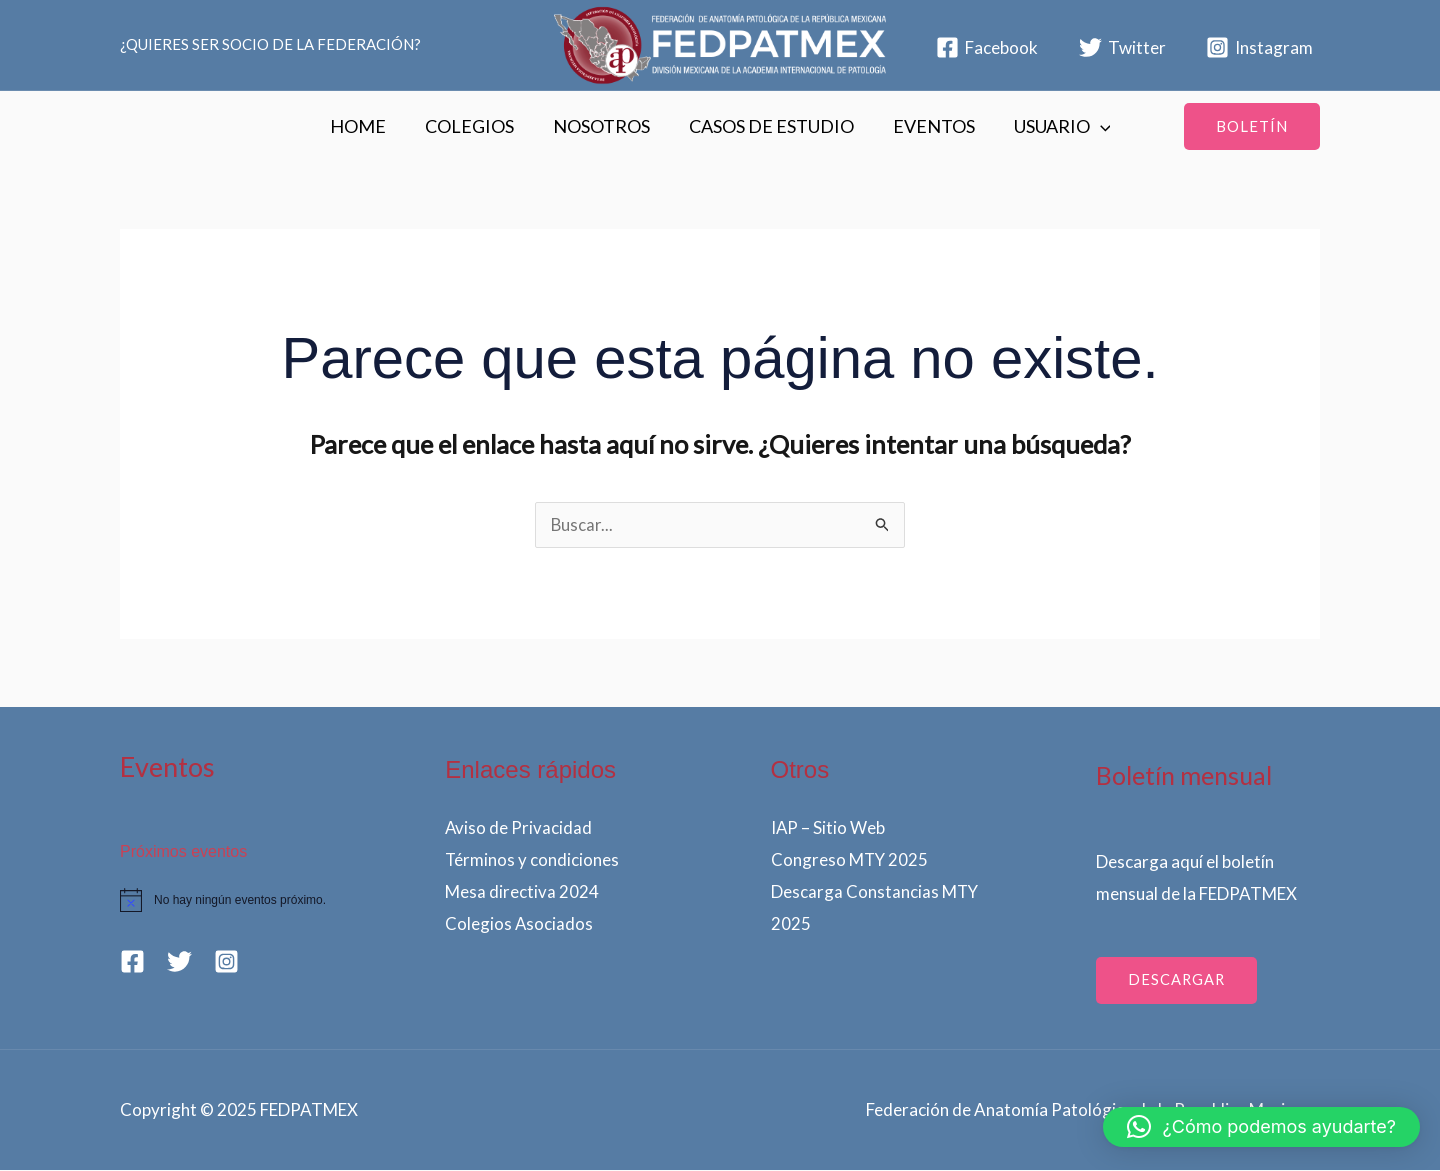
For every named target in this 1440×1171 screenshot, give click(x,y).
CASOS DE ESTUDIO (769, 126)
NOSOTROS (602, 126)
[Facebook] (987, 47)
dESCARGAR (1177, 981)
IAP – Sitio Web (828, 828)
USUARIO (1054, 126)
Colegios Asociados (519, 923)
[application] (1092, 126)
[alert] (232, 901)
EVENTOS (929, 126)
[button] (1252, 126)
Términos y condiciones (532, 860)
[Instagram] (1259, 47)
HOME (365, 126)
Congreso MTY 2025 (850, 860)
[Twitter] (1122, 47)
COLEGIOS (473, 126)
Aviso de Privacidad (519, 828)
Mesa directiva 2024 (522, 891)
